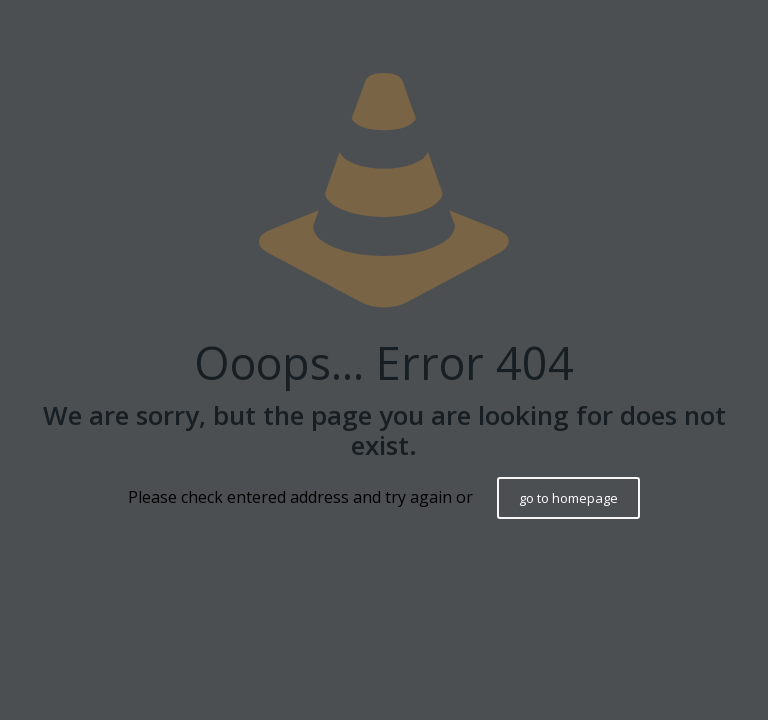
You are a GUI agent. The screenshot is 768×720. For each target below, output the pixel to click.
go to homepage (568, 498)
